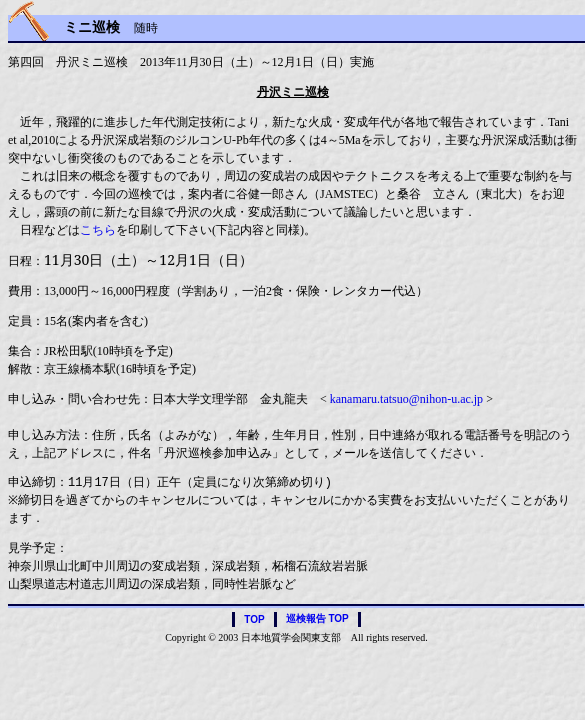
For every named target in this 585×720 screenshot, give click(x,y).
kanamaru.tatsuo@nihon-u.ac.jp (406, 399)
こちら (98, 230)
